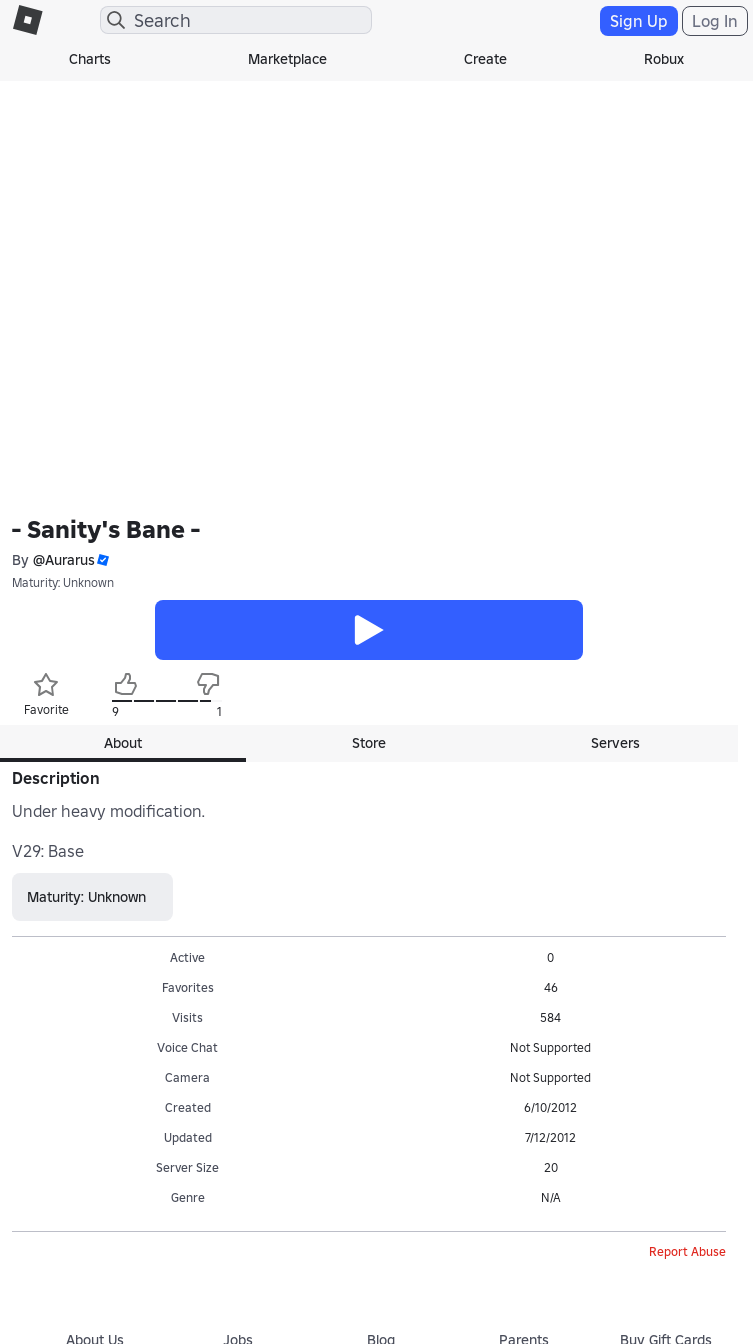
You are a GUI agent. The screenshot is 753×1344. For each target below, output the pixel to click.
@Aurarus (64, 560)
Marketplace (287, 59)
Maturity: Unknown (63, 582)
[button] (102, 560)
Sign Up (639, 21)
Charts (90, 59)
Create (485, 59)
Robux (664, 59)
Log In (715, 21)
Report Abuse (687, 1251)
